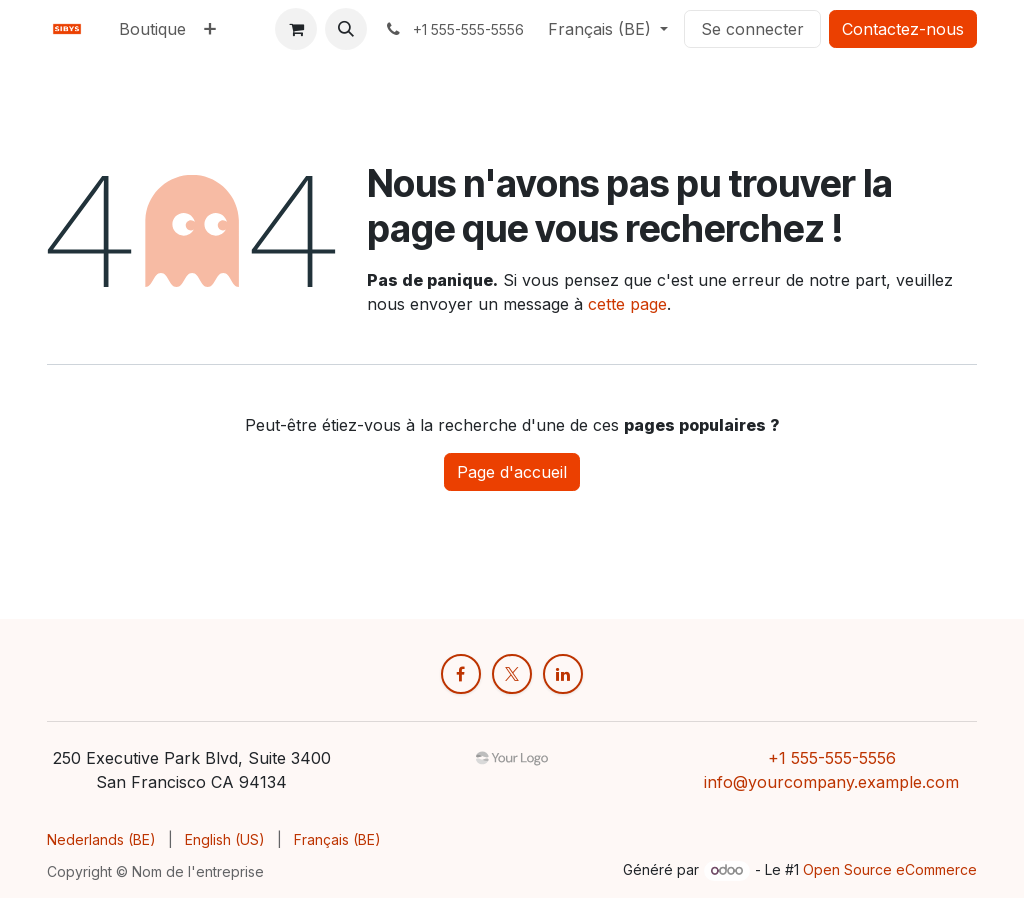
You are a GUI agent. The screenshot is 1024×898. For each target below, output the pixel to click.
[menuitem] (152, 29)
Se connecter (752, 29)
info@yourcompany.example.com (831, 782)
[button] (346, 29)
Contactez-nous (903, 29)
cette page (627, 304)
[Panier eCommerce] (296, 29)
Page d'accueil (512, 472)
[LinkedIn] (563, 674)
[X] (512, 674)
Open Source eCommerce (890, 869)
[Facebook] (461, 674)
